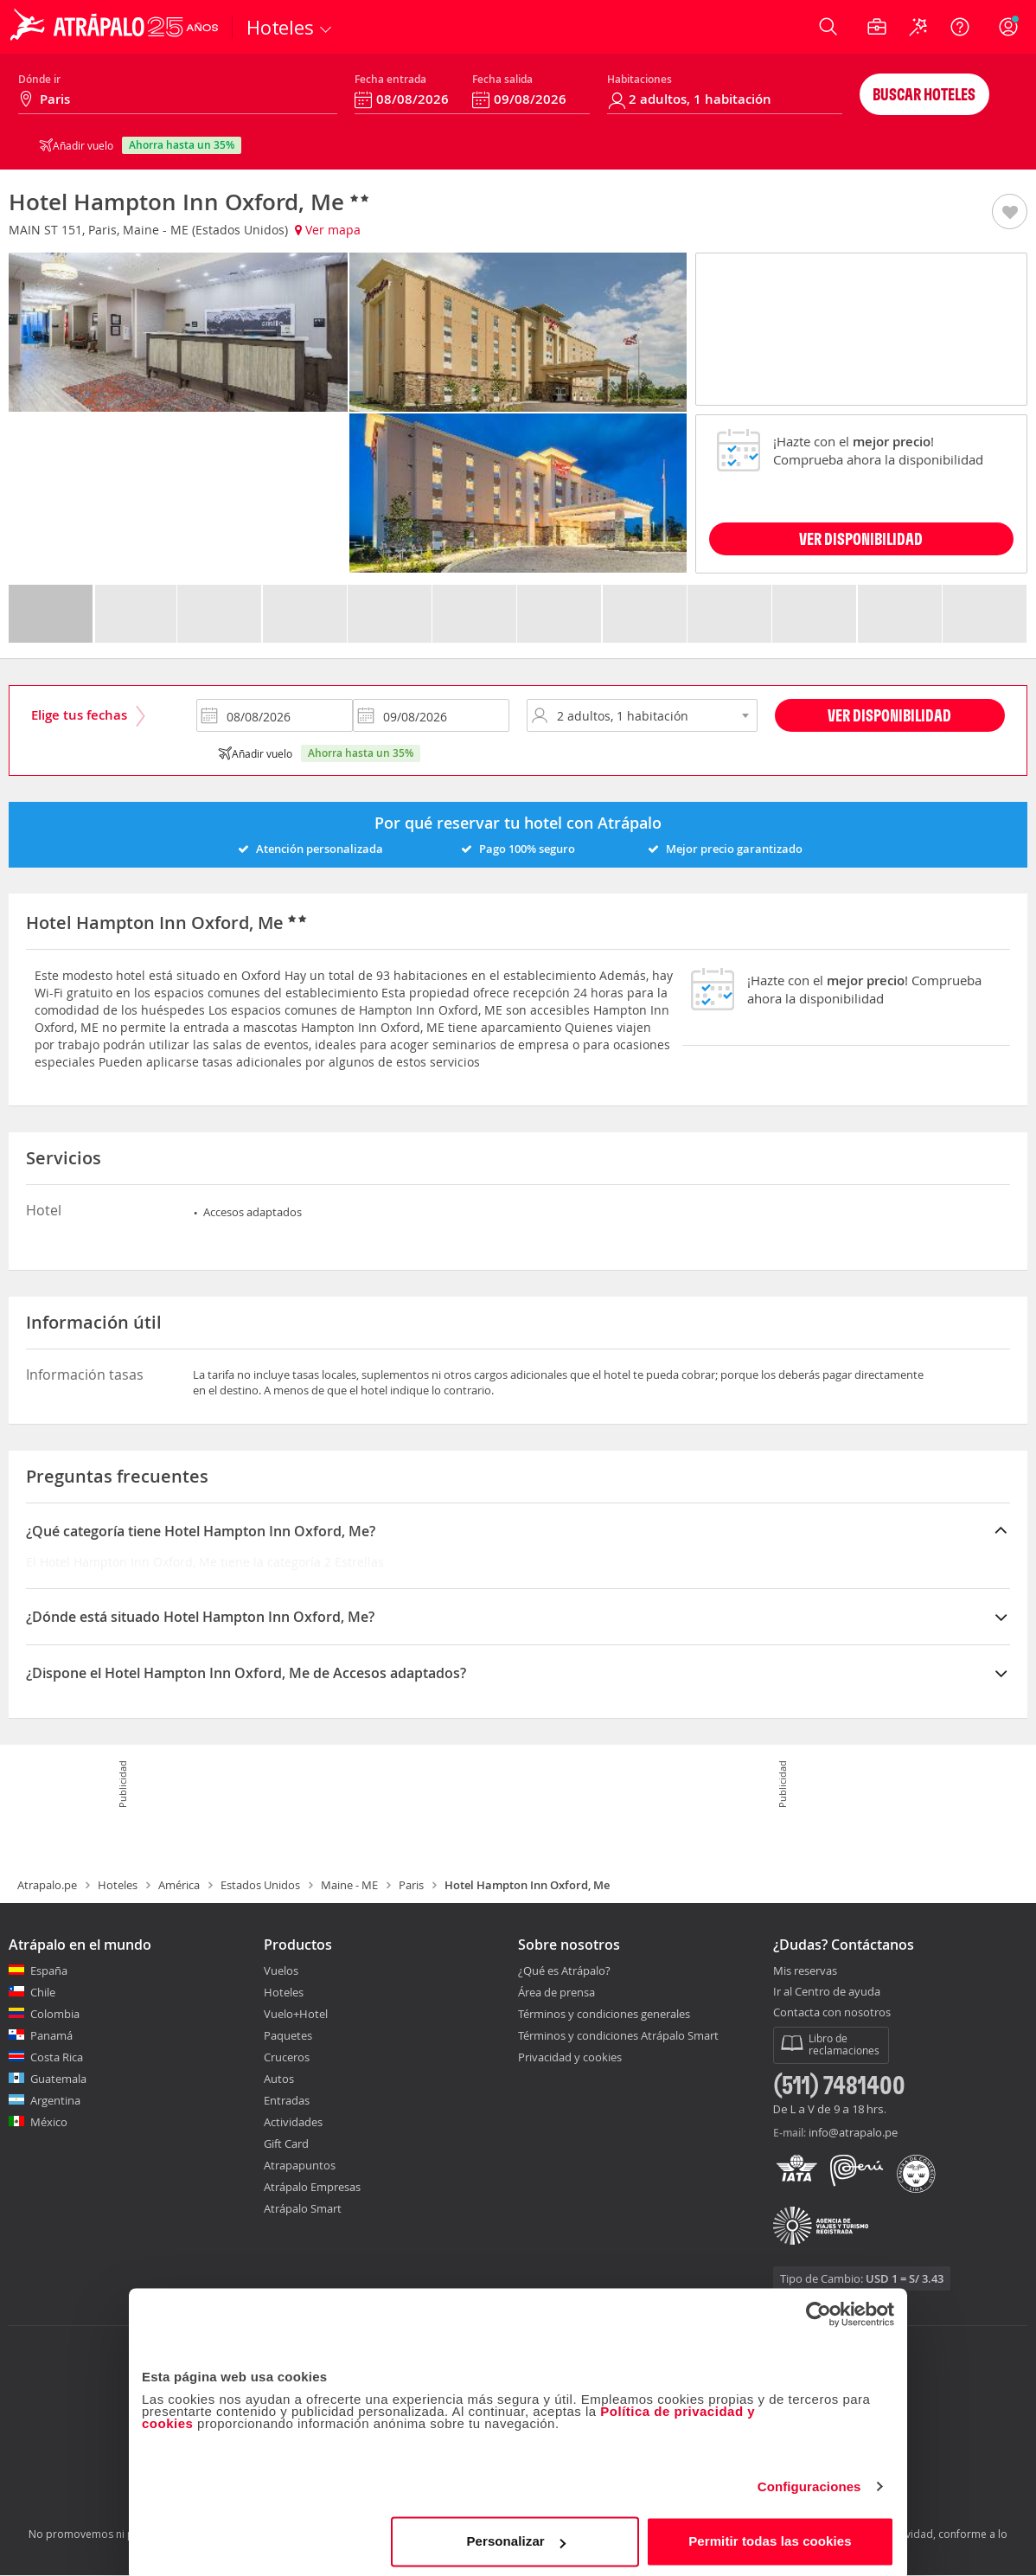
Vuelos (281, 1970)
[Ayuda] (960, 26)
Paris (411, 1885)
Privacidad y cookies (570, 2057)
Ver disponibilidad (889, 715)
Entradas (287, 2100)
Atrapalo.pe (47, 1885)
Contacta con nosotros (832, 2013)
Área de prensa (556, 1992)
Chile (42, 1992)
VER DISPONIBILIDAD (861, 538)
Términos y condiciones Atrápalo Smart (618, 2035)
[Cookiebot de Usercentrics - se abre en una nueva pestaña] (818, 2310)
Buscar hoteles (924, 94)
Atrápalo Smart (303, 2208)
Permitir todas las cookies (770, 2536)
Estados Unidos (260, 1885)
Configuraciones (809, 2482)
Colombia (55, 2014)
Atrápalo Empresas (312, 2187)
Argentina (55, 2100)
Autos (279, 2078)
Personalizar (515, 2536)
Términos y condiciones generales (604, 2014)
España (48, 1970)
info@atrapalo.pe (853, 2132)
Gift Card (286, 2143)
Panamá (51, 2035)
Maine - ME (349, 1885)
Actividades (293, 2122)
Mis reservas (805, 1971)
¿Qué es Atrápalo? (564, 1970)
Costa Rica (56, 2057)
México (48, 2122)
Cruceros (287, 2057)
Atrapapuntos (300, 2165)
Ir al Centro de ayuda (826, 1992)
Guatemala (58, 2078)
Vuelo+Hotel (296, 2014)
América (179, 1885)
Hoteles (117, 1885)
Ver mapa (328, 229)
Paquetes (288, 2035)
